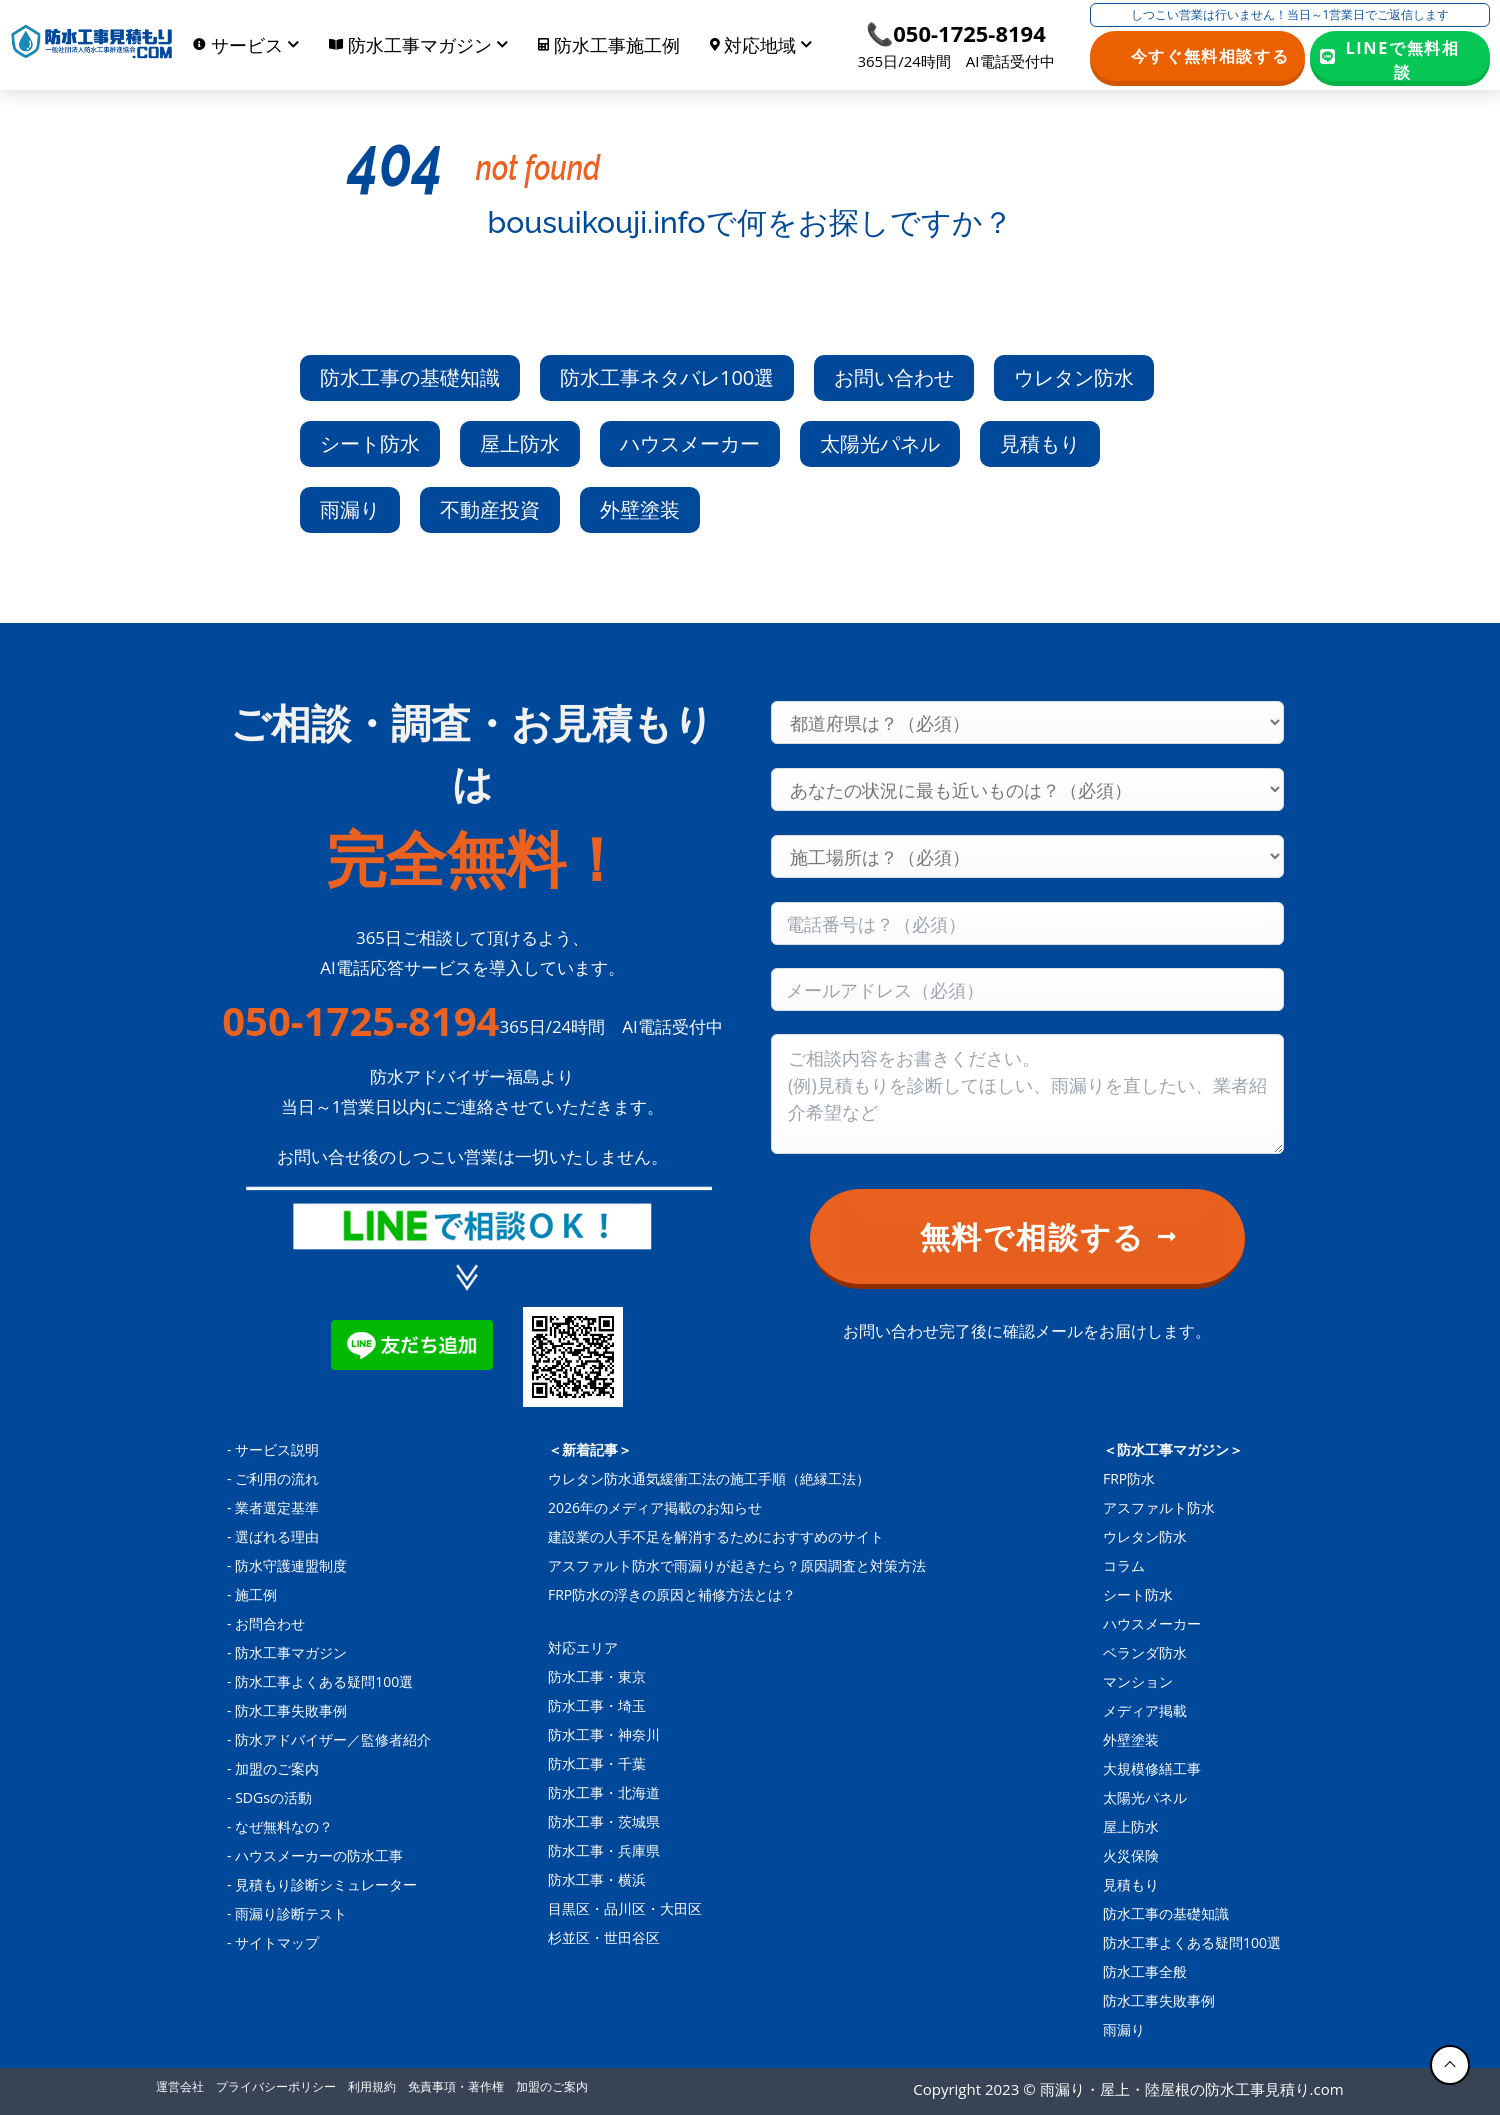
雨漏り (350, 509)
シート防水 (370, 443)
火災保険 (1131, 1855)
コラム (1124, 1565)
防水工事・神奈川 (604, 1734)
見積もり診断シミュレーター (326, 1884)
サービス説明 (277, 1449)
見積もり (1040, 443)
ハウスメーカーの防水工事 (319, 1855)
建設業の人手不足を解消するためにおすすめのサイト (716, 1536)
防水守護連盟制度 (291, 1565)
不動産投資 (490, 509)
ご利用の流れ (277, 1478)
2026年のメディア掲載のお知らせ (655, 1507)
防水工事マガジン (291, 1652)
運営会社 (180, 2086)
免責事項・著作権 (456, 2086)
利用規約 (372, 2086)
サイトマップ (277, 1942)
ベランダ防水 (1145, 1652)
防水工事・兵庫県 (604, 1850)
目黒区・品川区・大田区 (625, 1908)
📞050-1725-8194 (956, 33)
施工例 (256, 1594)
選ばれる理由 (277, 1536)
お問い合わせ (894, 377)
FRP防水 (1129, 1478)
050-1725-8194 (360, 1021)
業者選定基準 (277, 1507)
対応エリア (583, 1647)
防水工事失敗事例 (291, 1710)
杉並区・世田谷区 (604, 1937)
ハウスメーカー (690, 443)
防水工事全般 (1145, 1971)
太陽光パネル (880, 443)
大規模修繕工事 (1152, 1768)
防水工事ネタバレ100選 (667, 377)
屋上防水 (520, 443)
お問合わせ (270, 1623)
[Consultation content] (1027, 1094)
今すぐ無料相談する (1210, 56)
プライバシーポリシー (276, 2086)
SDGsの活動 (273, 1797)
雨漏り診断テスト (291, 1913)
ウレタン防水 (1074, 377)
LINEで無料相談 (1403, 59)
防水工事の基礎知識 (410, 377)
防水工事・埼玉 (597, 1705)
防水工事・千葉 (597, 1763)
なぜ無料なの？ (284, 1826)
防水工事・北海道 (604, 1792)
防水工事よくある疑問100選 (324, 1681)
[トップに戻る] (1450, 2065)
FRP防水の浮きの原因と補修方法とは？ (672, 1594)
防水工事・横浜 (597, 1879)
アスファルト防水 (1159, 1507)
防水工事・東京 (597, 1676)
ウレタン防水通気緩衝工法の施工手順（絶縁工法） (709, 1478)
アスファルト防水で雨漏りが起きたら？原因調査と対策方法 (737, 1565)
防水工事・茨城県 (604, 1821)
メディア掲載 (1145, 1710)
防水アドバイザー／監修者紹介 (333, 1739)
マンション (1138, 1681)
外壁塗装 (640, 509)
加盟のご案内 (277, 1768)
